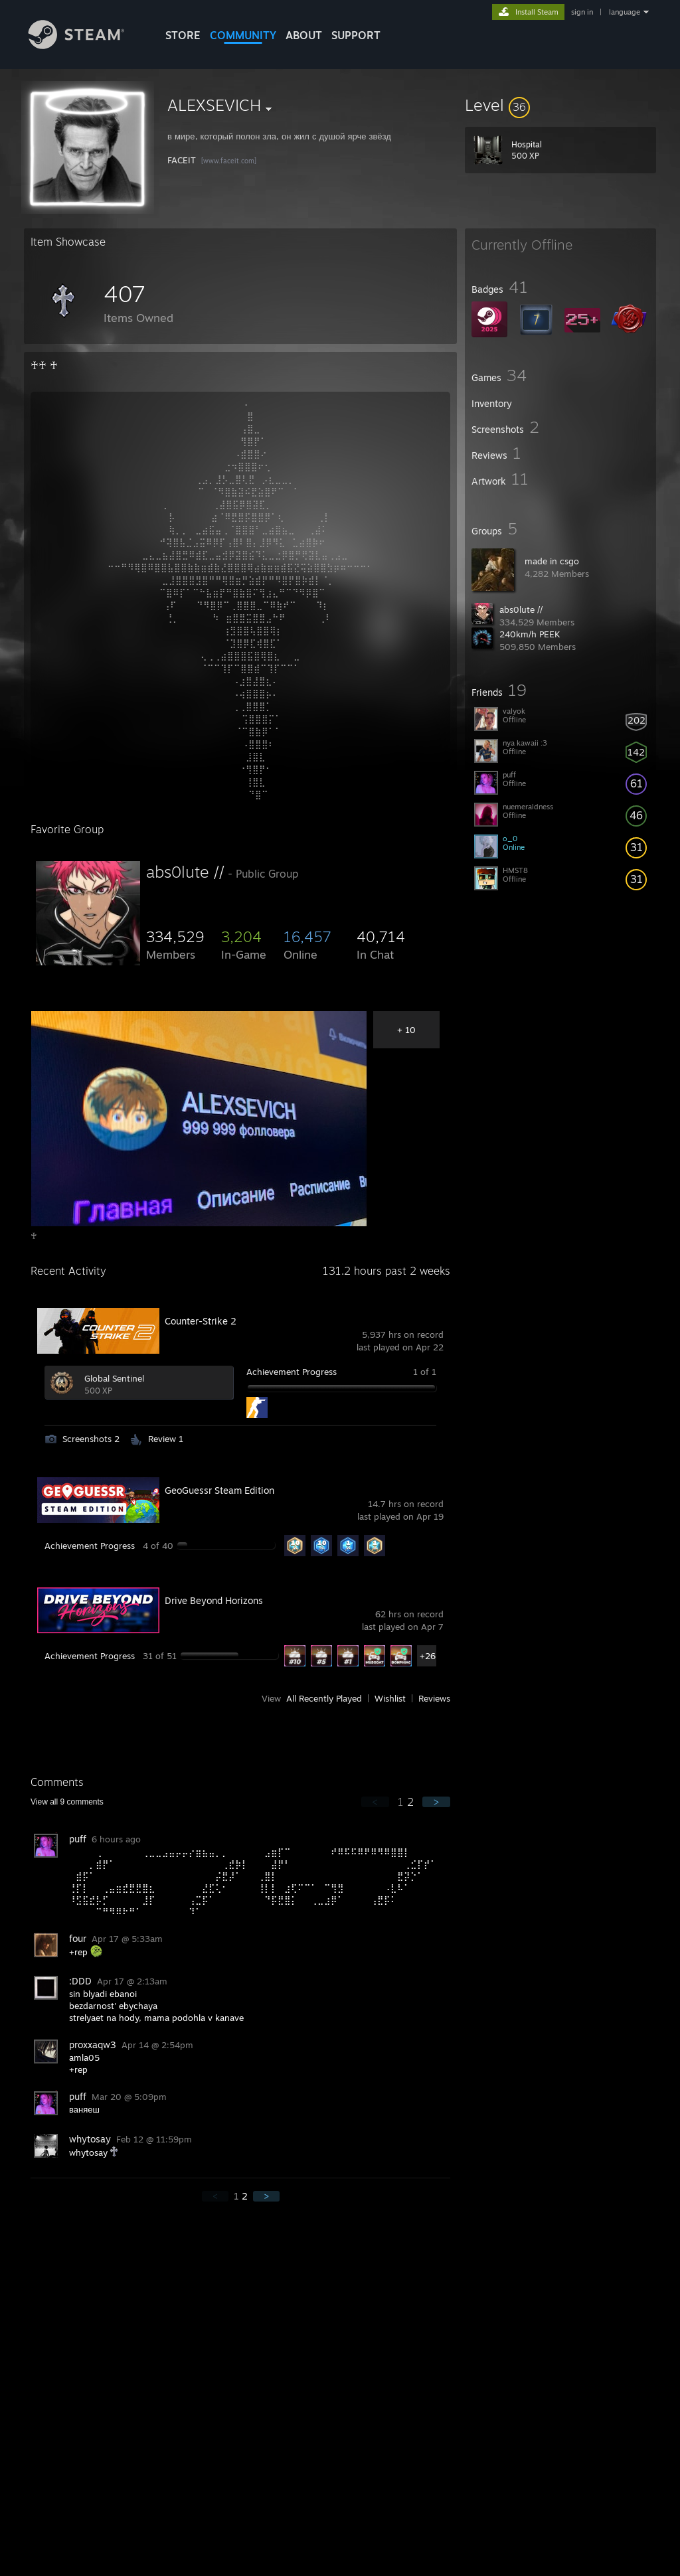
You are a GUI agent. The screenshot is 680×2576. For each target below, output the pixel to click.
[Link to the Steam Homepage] (86, 45)
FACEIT (183, 160)
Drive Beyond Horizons (214, 1600)
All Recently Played (324, 1698)
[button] (560, 105)
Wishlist (390, 1698)
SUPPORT (356, 35)
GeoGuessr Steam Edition (219, 1490)
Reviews (434, 1698)
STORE (183, 35)
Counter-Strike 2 (200, 1321)
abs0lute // (521, 609)
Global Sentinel (114, 1378)
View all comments (67, 1802)
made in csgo (552, 561)
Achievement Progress (291, 1371)
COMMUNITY (243, 35)
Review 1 (165, 1438)
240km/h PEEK (529, 634)
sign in (582, 12)
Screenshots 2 (91, 1438)
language (624, 12)
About (304, 35)
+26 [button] (428, 1655)
